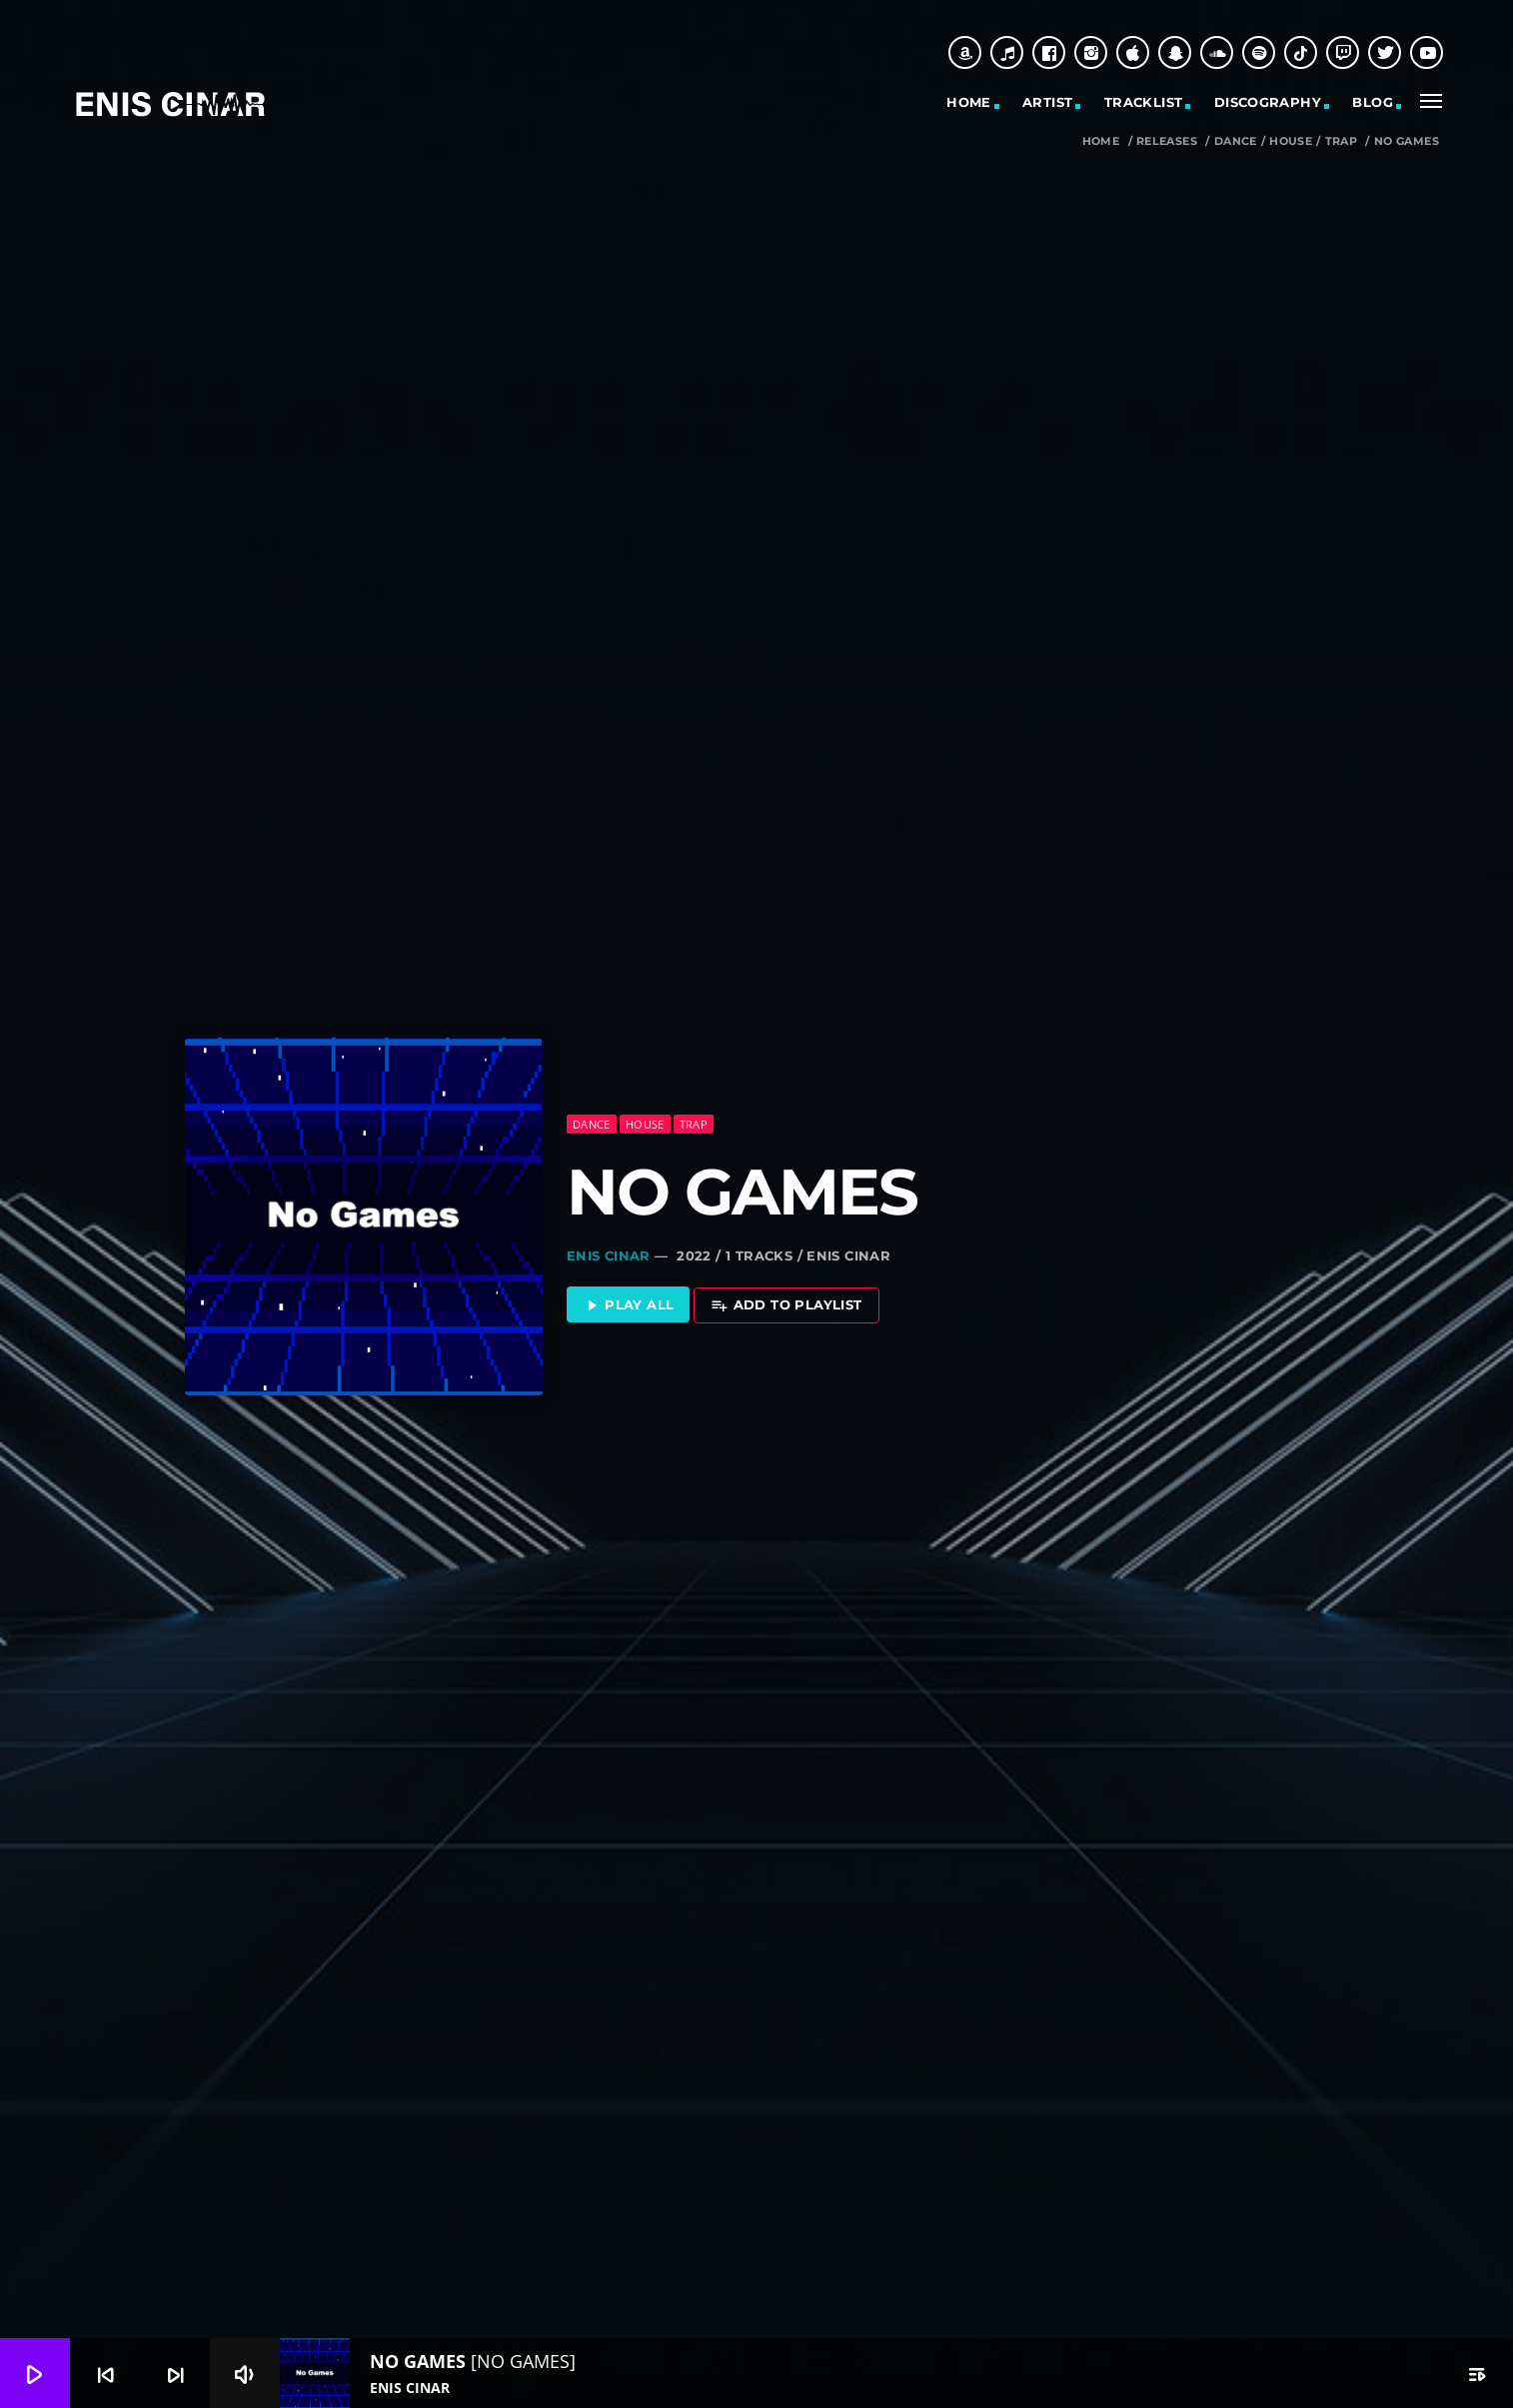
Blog (1372, 102)
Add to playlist (786, 1305)
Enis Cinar (609, 1255)
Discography (1267, 102)
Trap (1341, 141)
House (1290, 141)
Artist (1047, 102)
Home (968, 102)
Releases (1166, 141)
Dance (1235, 141)
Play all (629, 1305)
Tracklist (1143, 102)
